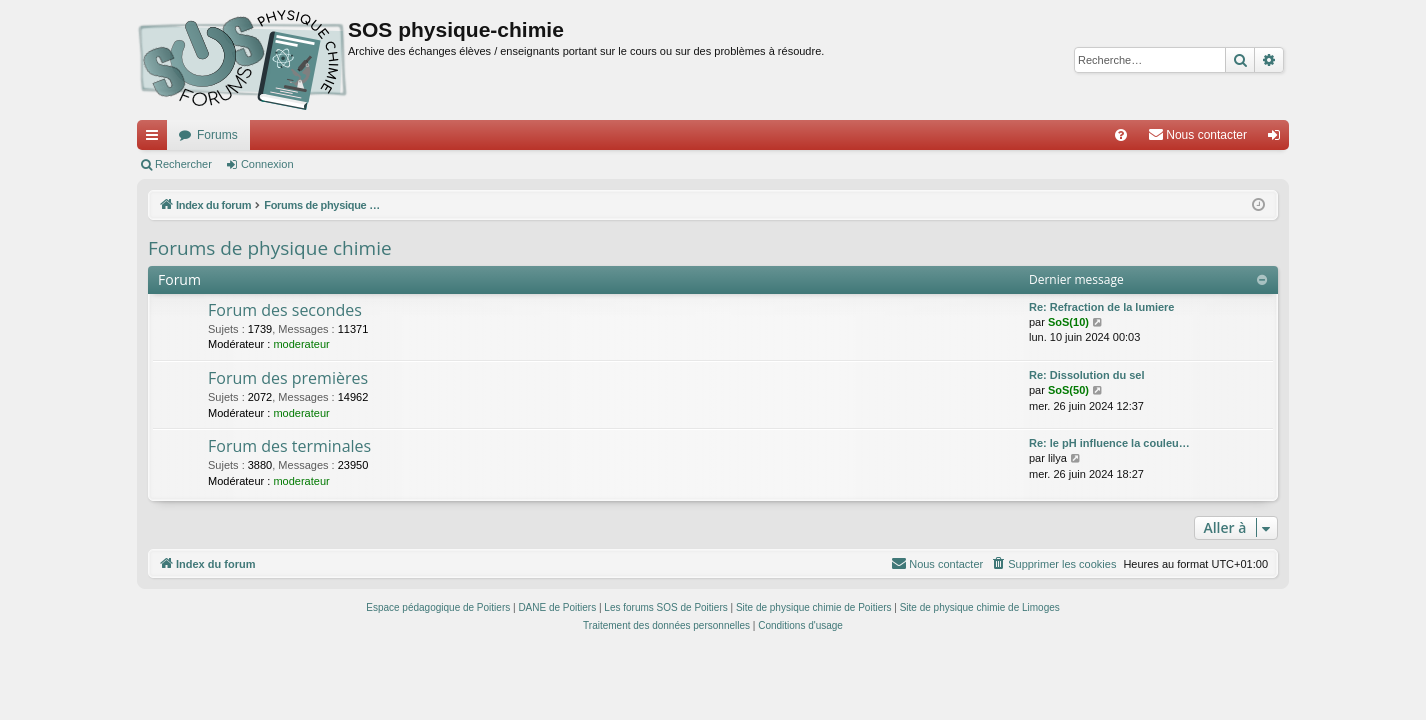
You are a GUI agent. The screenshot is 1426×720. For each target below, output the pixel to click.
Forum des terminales (289, 446)
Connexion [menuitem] (1278, 139)
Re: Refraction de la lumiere (1102, 307)
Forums (217, 135)
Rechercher (183, 164)
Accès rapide (156, 139)
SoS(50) (1068, 390)
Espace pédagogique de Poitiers (438, 607)
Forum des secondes (285, 310)
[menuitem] (1121, 135)
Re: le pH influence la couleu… (1109, 443)
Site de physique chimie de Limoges (980, 607)
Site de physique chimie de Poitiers (814, 607)
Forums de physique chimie (270, 248)
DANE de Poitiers (557, 607)
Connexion (267, 164)
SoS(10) (1068, 322)
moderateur (301, 344)
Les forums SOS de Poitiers (665, 607)
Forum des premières (288, 378)
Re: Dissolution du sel (1087, 375)
